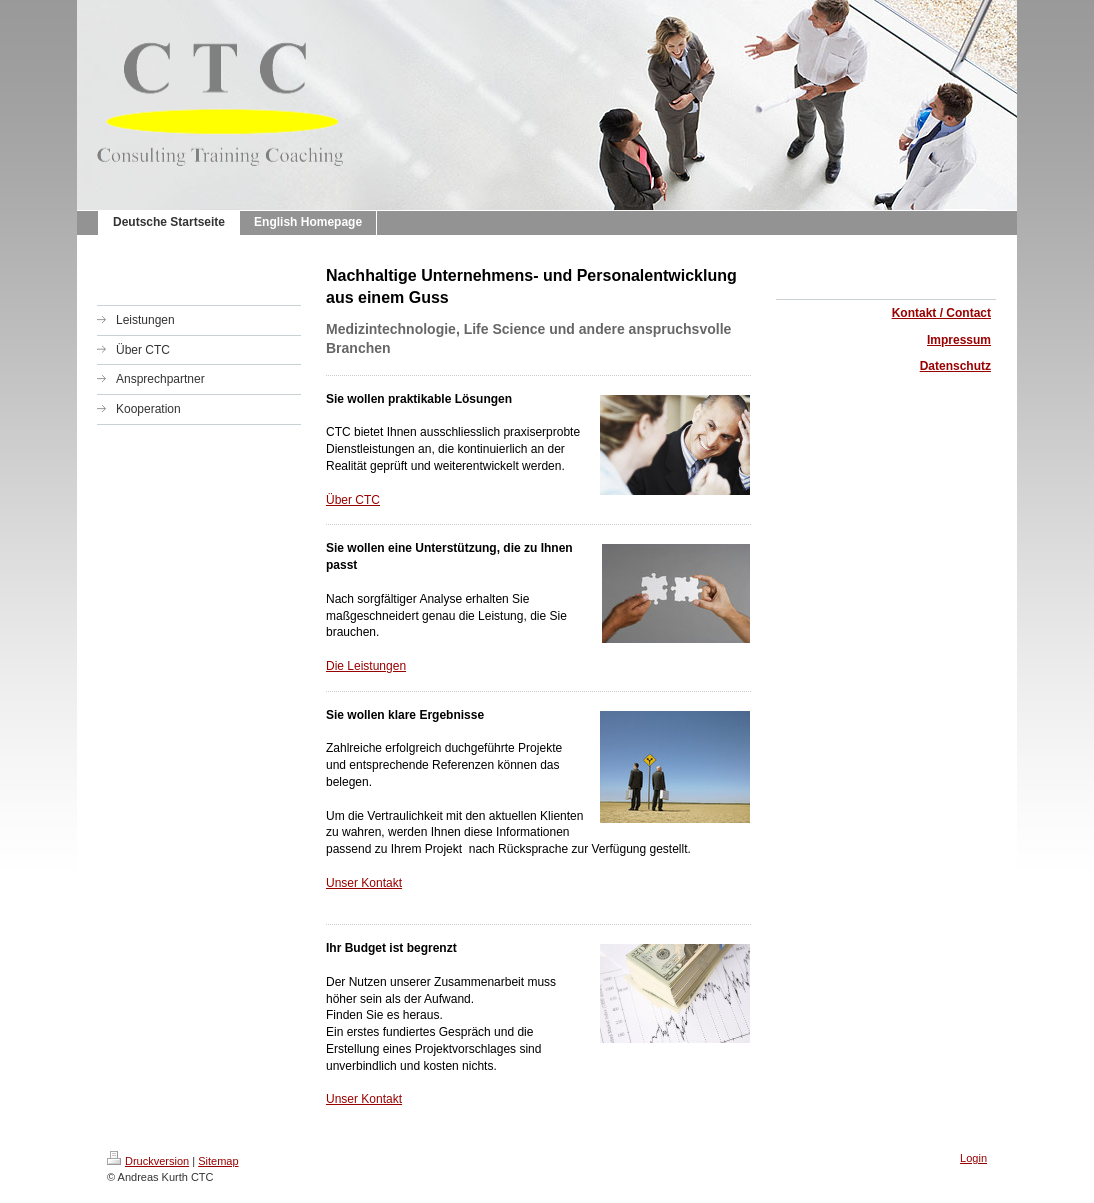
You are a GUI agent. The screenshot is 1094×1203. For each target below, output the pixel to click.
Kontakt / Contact (941, 313)
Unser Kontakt (364, 883)
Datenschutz (955, 366)
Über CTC (353, 500)
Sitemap (218, 1161)
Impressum (959, 340)
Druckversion (148, 1161)
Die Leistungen (366, 666)
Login (973, 1158)
